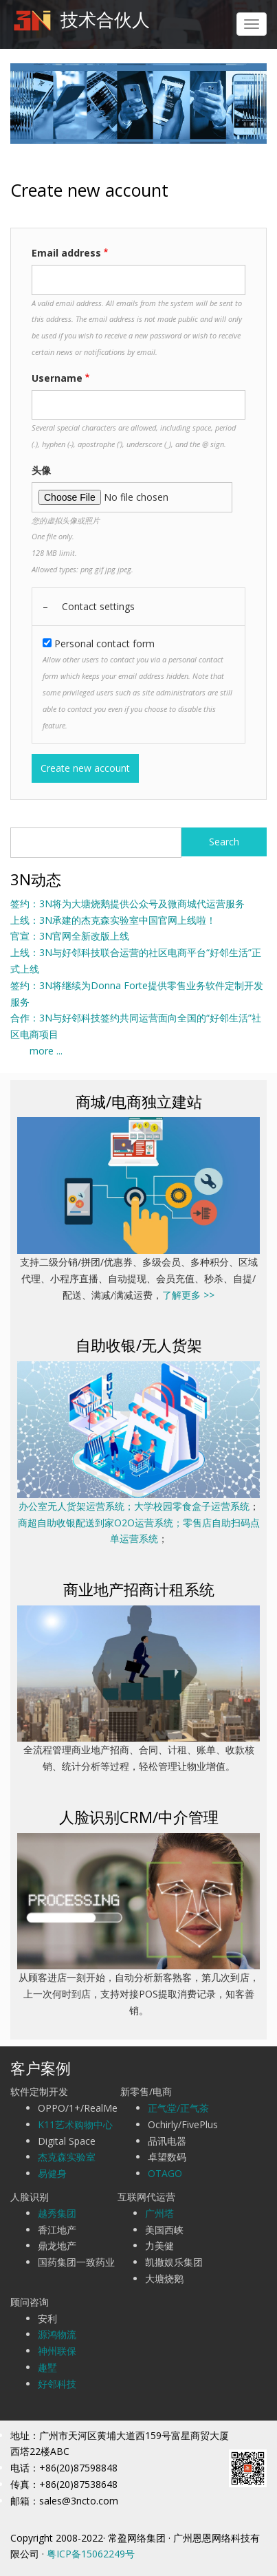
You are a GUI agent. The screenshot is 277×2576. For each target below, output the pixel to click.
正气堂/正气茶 (178, 2107)
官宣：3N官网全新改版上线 (69, 935)
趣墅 (47, 2367)
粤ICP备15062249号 (91, 2553)
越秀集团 (57, 2213)
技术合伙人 (105, 19)
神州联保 (57, 2350)
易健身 (52, 2173)
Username (57, 378)
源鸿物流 (57, 2334)
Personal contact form (104, 643)
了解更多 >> (188, 1294)
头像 (41, 470)
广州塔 (159, 2213)
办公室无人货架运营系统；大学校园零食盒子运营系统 (134, 1506)
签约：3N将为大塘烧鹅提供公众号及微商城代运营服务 (127, 903)
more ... (36, 1050)
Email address (66, 252)
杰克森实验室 (67, 2156)
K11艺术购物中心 (75, 2124)
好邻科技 (57, 2383)
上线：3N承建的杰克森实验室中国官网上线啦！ (113, 920)
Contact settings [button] (98, 606)
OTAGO (165, 2173)
